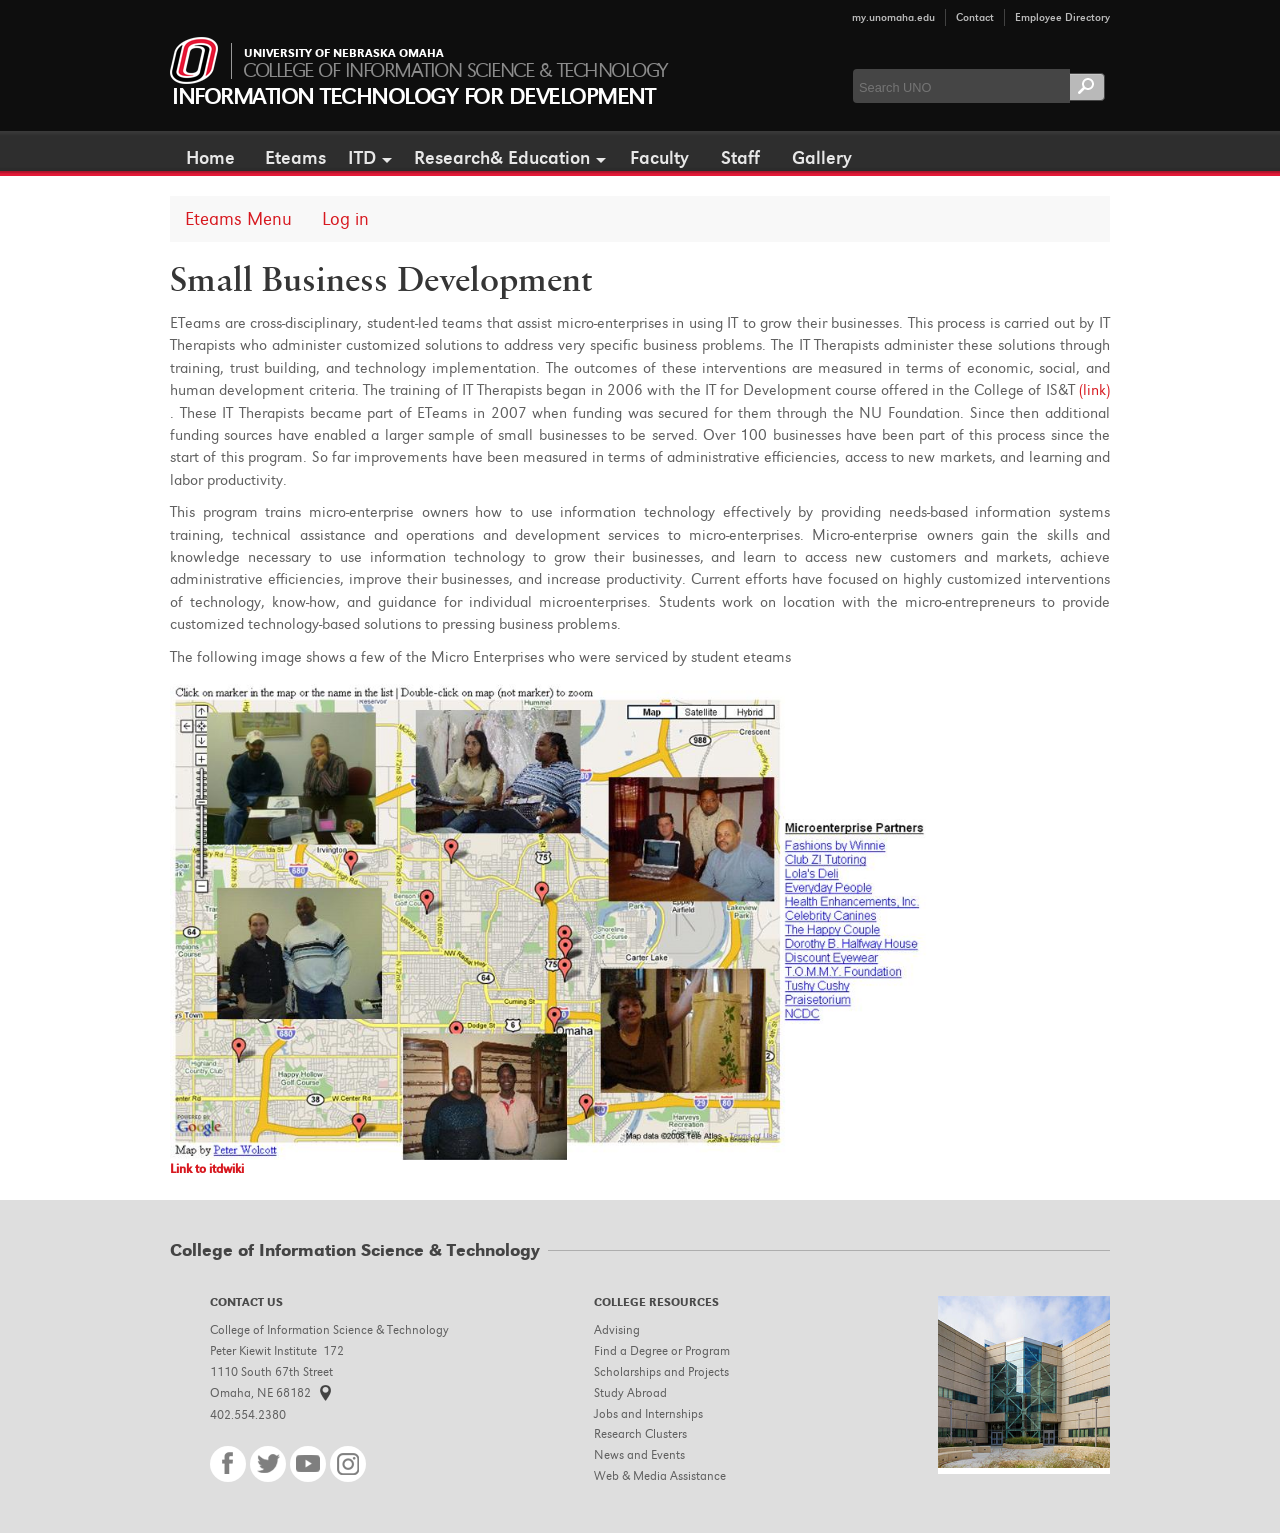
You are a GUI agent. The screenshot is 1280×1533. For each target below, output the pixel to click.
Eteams (295, 158)
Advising (617, 1329)
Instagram (348, 1464)
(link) (1094, 390)
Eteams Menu (238, 219)
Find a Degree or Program (662, 1350)
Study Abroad (630, 1392)
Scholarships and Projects (661, 1371)
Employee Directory (1062, 17)
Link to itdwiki (207, 1168)
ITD (362, 158)
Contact (975, 17)
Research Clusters (640, 1433)
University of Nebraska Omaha (344, 54)
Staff (740, 158)
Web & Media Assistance (660, 1475)
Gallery (822, 158)
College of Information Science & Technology (455, 70)
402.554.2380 (248, 1414)
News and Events (639, 1454)
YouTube (308, 1464)
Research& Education (502, 158)
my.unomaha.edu (893, 17)
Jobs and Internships (648, 1413)
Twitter (268, 1464)
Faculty (659, 158)
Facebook (228, 1464)
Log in (345, 219)
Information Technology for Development (413, 97)
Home (210, 158)
